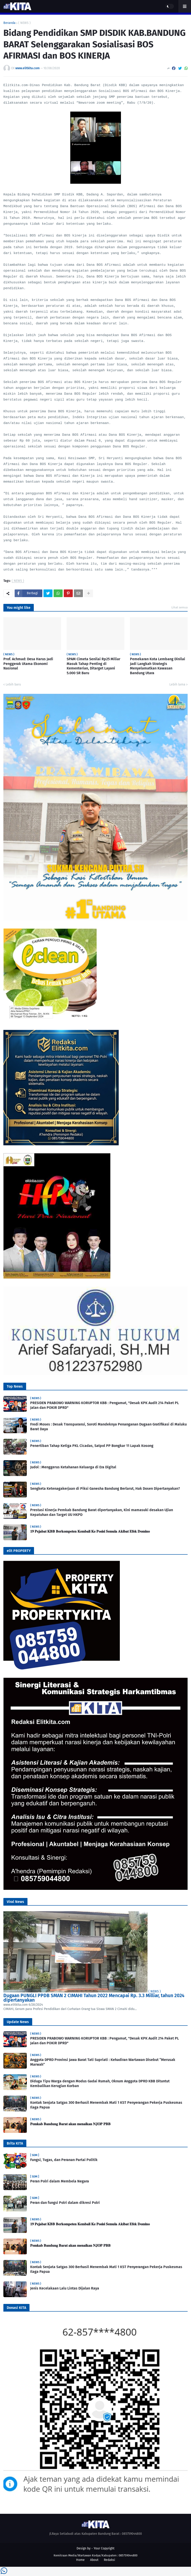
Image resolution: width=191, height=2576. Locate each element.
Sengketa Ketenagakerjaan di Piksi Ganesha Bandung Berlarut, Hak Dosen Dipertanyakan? (105, 1488)
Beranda (9, 23)
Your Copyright (104, 2548)
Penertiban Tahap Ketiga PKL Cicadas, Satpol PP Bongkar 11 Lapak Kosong (91, 1446)
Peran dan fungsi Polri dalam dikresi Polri (65, 2202)
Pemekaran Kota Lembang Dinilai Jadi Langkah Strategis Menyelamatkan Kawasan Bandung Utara (157, 666)
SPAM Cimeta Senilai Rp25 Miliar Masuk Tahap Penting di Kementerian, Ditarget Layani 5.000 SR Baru (93, 666)
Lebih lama (177, 684)
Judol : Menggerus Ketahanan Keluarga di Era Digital (73, 1467)
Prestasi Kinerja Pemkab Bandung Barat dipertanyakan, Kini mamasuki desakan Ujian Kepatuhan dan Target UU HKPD (101, 1512)
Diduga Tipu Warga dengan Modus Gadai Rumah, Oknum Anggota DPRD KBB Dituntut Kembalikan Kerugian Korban (100, 2083)
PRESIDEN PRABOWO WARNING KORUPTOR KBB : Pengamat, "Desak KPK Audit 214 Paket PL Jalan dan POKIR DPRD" (104, 1405)
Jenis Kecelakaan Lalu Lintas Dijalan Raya (64, 2288)
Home (80, 2560)
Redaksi (109, 2560)
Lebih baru (13, 684)
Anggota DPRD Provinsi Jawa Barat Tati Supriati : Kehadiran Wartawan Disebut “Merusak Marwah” (102, 2062)
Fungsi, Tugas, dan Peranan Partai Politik (64, 2160)
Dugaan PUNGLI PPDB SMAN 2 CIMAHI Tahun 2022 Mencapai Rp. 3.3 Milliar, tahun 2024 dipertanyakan (93, 1998)
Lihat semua (179, 607)
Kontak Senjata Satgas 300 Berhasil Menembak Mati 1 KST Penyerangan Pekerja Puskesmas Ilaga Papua (106, 2104)
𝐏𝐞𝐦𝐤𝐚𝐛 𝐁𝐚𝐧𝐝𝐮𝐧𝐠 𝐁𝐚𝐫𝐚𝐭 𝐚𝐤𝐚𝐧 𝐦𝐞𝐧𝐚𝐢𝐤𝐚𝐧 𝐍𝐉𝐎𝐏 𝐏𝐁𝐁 (70, 2124)
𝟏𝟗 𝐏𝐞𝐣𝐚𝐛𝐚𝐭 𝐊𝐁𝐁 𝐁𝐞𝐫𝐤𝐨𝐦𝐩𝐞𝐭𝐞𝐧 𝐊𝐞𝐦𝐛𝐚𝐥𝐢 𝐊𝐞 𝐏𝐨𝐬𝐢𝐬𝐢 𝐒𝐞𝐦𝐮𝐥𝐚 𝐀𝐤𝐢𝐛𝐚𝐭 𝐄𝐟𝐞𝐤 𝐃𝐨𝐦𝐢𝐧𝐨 (90, 1531)
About (94, 2560)
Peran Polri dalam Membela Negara (59, 2181)
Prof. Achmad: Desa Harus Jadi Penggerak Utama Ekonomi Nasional (28, 664)
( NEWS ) (24, 23)
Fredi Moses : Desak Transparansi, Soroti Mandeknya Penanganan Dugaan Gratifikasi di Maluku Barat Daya (108, 1426)
